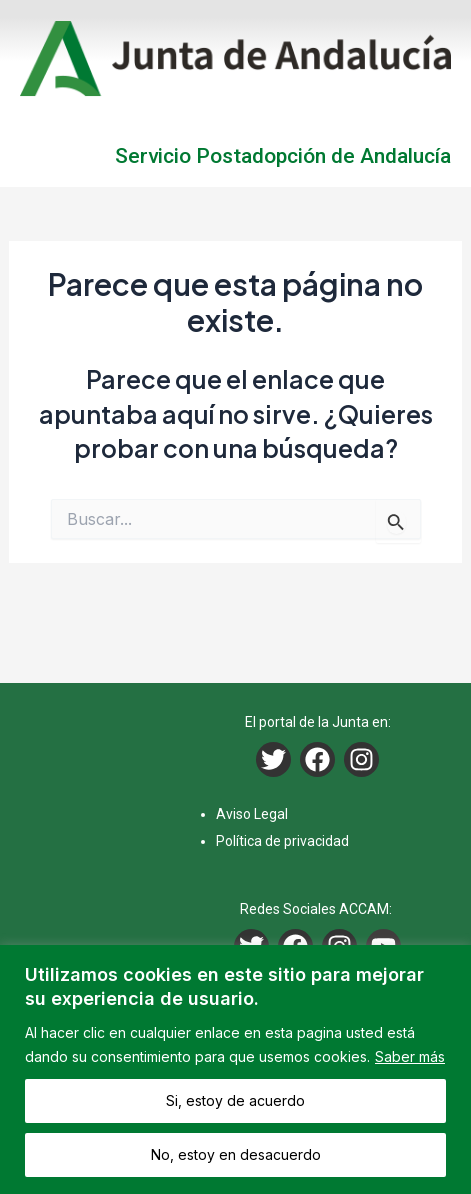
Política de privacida (278, 841)
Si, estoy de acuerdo (235, 1100)
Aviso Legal (252, 814)
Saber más (410, 1056)
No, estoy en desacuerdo (236, 1154)
